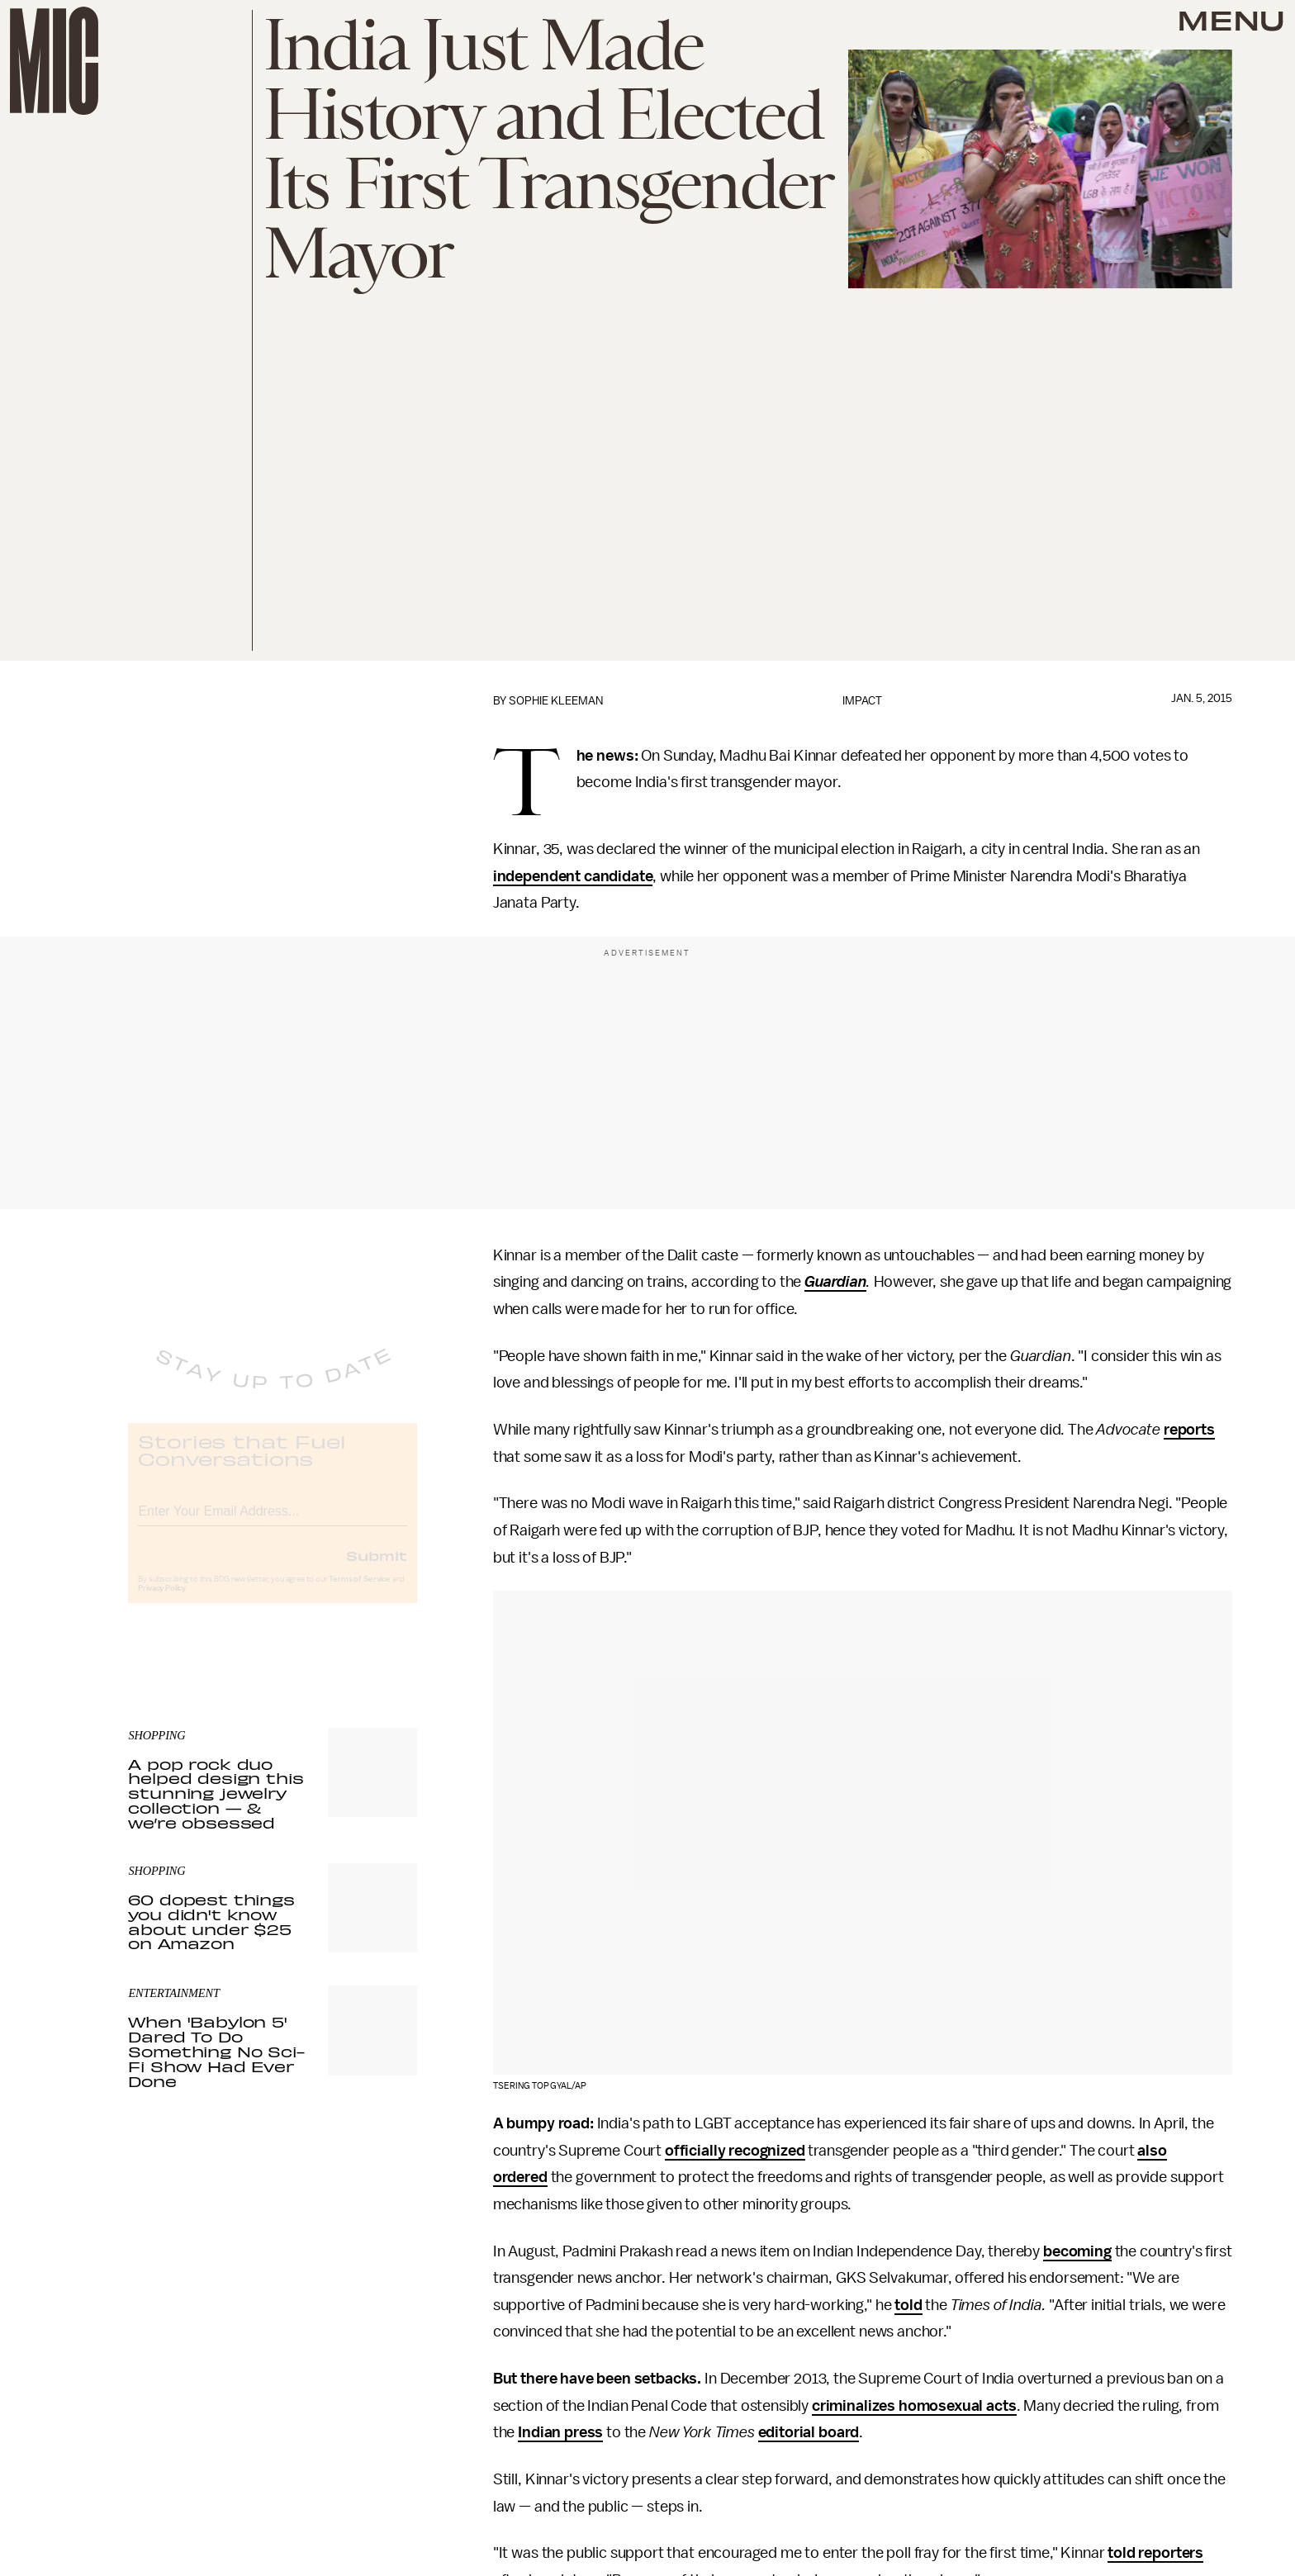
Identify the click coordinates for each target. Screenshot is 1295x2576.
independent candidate (573, 876)
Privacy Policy (162, 1602)
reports (1189, 1429)
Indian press (560, 2432)
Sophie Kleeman (556, 701)
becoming (1077, 2251)
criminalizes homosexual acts (914, 2406)
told (908, 2305)
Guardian (835, 1282)
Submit (376, 1569)
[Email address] (272, 1522)
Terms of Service (359, 1593)
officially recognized (735, 2150)
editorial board (809, 2432)
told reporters (1155, 2553)
